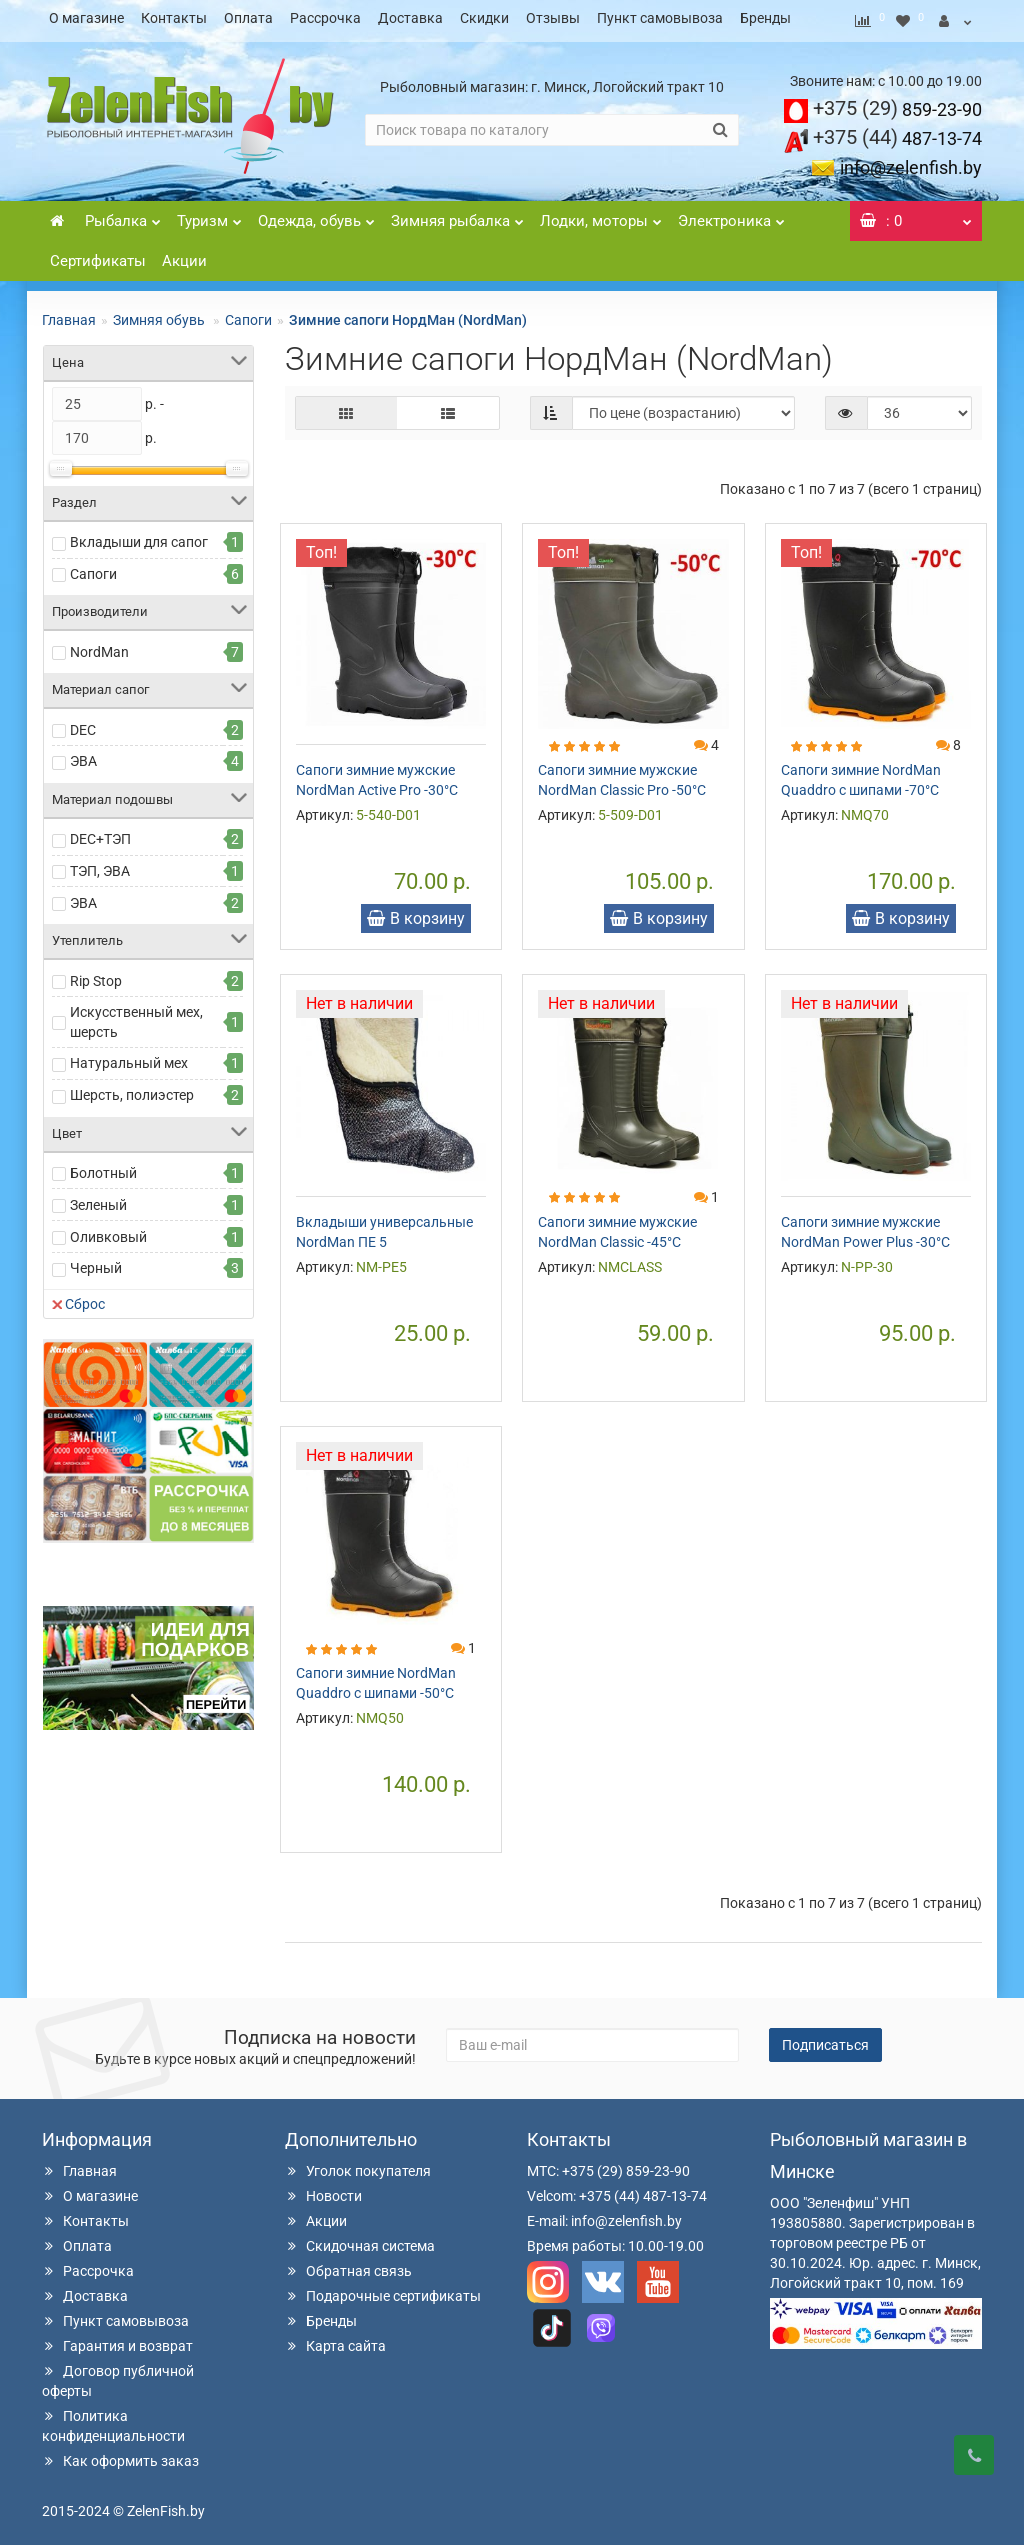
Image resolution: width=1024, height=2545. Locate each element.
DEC (83, 724)
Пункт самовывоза (660, 18)
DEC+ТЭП (100, 833)
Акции (184, 255)
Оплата (248, 18)
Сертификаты (98, 255)
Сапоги (248, 314)
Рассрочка (325, 18)
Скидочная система (360, 2240)
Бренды (765, 18)
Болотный (103, 1167)
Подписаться (825, 2039)
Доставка (410, 18)
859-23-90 (897, 103)
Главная (69, 314)
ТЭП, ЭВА (100, 865)
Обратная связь (348, 2265)
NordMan (99, 646)
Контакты (174, 18)
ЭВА (83, 755)
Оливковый (108, 1231)
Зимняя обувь (160, 314)
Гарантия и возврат (117, 2340)
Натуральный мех (129, 1057)
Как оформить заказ (120, 2455)
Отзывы (553, 18)
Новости (323, 2190)
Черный (96, 1262)
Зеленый (98, 1199)
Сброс (78, 1298)
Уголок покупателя (358, 2165)
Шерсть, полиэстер (132, 1089)
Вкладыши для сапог (139, 536)
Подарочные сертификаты (383, 2290)
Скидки (484, 18)
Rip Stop (96, 975)
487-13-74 (897, 132)
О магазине (86, 18)
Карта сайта (335, 2340)
